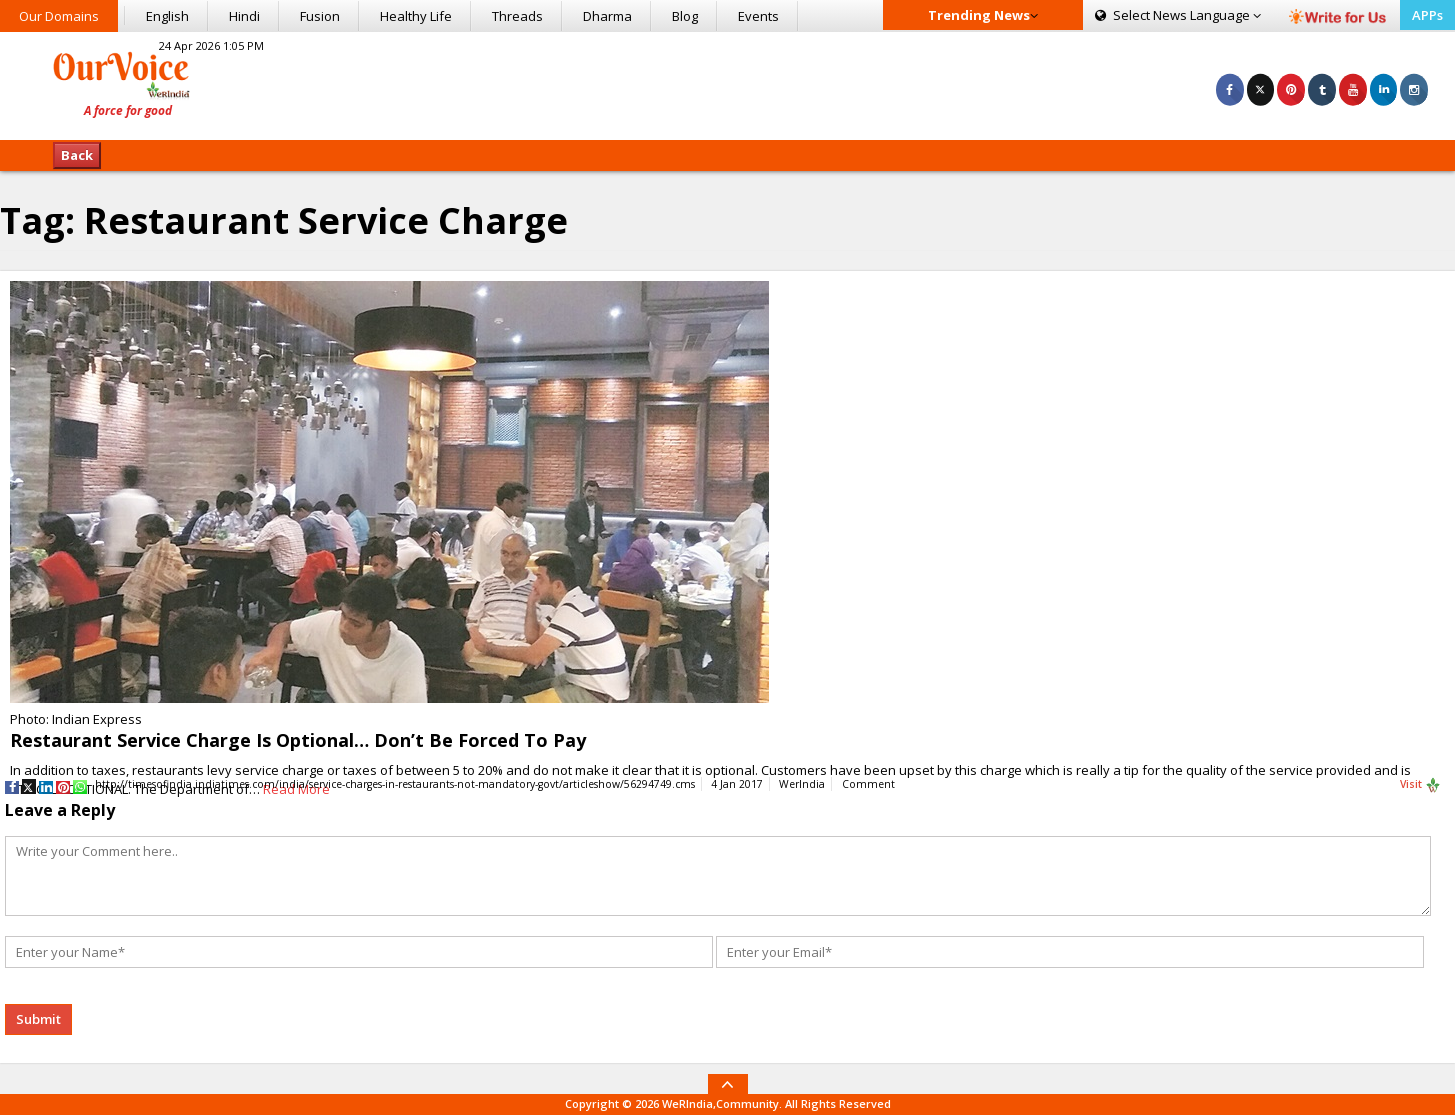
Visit (1420, 785)
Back (77, 155)
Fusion (320, 16)
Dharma (607, 16)
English (167, 16)
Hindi (244, 16)
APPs (1427, 15)
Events (758, 16)
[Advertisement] (728, 83)
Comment (868, 784)
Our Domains (59, 16)
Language (1178, 15)
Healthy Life (416, 16)
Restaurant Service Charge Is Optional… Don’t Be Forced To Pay (298, 740)
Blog (685, 16)
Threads (517, 16)
